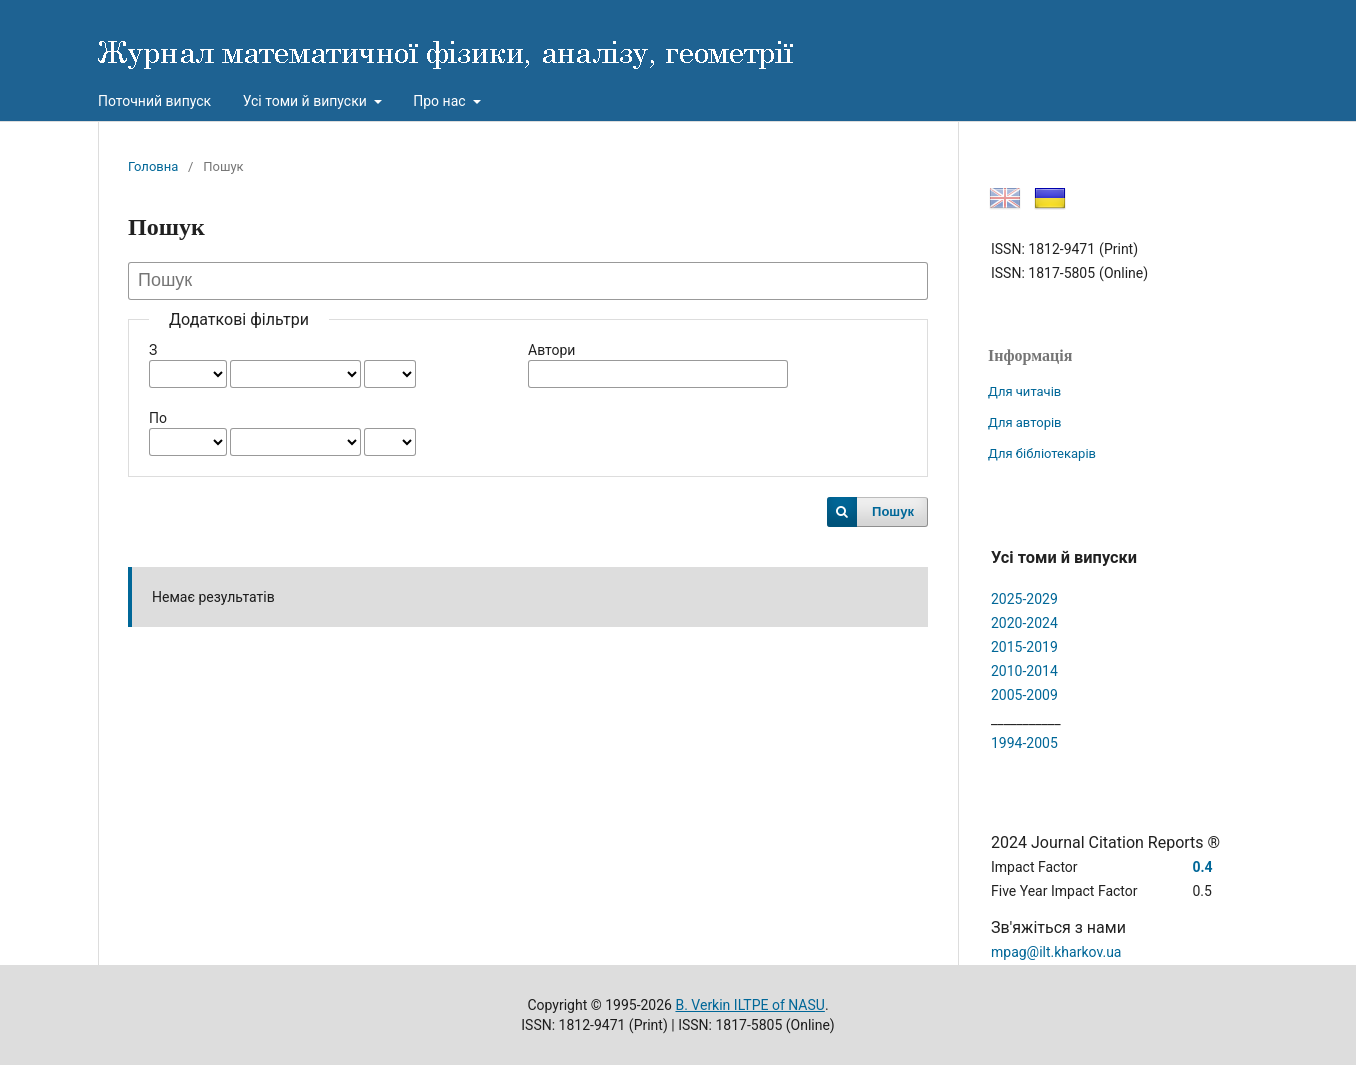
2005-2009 (1024, 695)
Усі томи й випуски (307, 101)
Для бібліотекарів (1042, 453)
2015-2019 (1024, 647)
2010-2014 (1024, 671)
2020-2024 (1024, 623)
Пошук (893, 511)
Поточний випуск (154, 101)
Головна (153, 166)
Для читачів (1024, 391)
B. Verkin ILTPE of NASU (749, 1005)
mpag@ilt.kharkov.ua (1056, 952)
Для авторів (1025, 422)
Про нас (441, 101)
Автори (551, 350)
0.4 (1202, 867)
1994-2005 (1024, 743)
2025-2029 (1024, 599)
